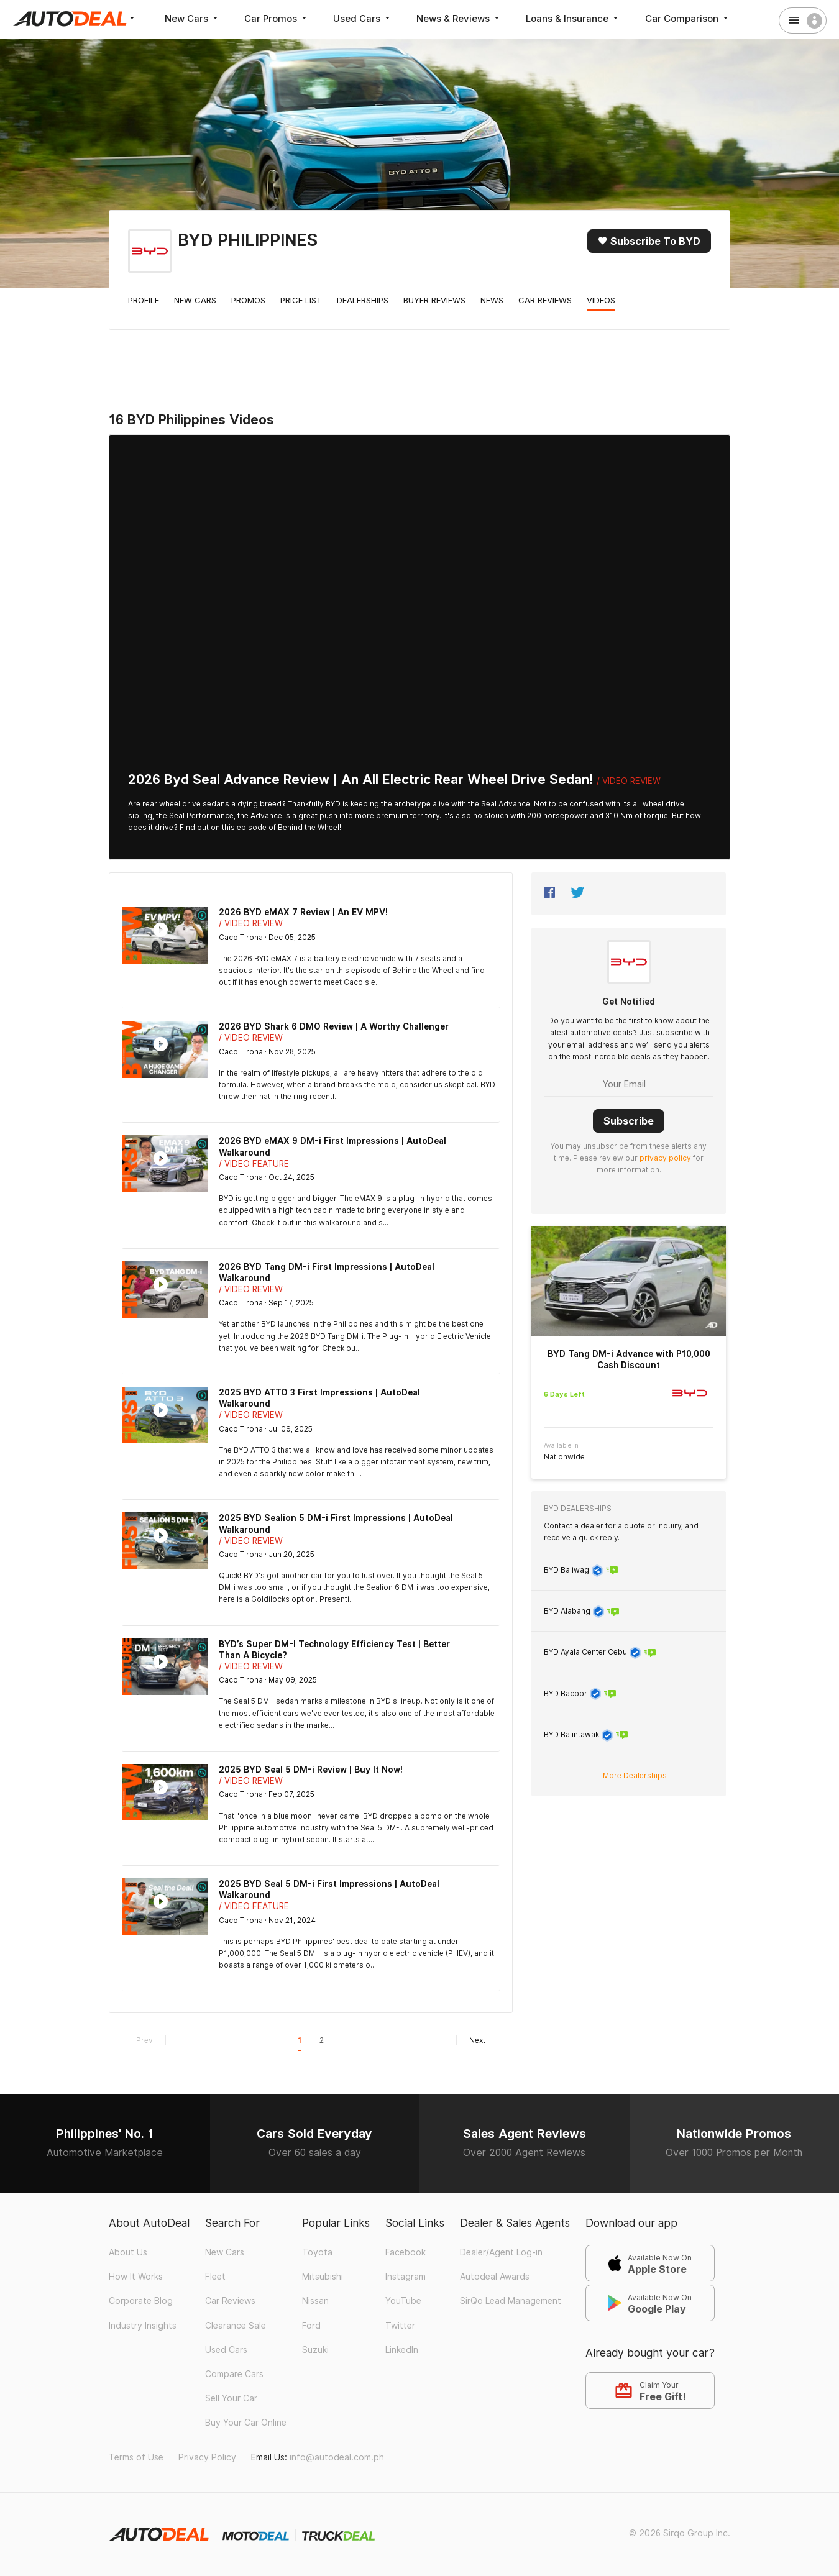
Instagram (405, 2276)
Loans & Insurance (575, 18)
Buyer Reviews (434, 300)
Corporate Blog (141, 2301)
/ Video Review (629, 781)
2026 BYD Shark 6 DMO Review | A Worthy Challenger (334, 1026)
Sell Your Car (231, 2398)
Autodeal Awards (495, 2276)
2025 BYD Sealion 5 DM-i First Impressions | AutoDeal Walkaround (336, 1523)
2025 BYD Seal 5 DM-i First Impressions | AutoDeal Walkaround (329, 1889)
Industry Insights (143, 2326)
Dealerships (362, 300)
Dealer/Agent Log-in (501, 2252)
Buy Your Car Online (246, 2423)
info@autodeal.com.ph (337, 2457)
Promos (248, 300)
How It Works (136, 2276)
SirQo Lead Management (510, 2301)
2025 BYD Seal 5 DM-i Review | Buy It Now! (311, 1769)
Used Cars (363, 18)
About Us (128, 2252)
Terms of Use (136, 2457)
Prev (151, 2040)
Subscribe (628, 1120)
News (491, 300)
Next (470, 2040)
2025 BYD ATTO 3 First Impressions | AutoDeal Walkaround (319, 1398)
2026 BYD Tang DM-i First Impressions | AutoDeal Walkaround (326, 1272)
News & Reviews (460, 18)
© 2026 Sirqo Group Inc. (679, 2533)
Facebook (405, 2252)
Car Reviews (545, 300)
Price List (301, 300)
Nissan (315, 2301)
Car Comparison (690, 18)
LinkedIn (401, 2350)
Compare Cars (234, 2374)
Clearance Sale (235, 2326)
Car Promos (277, 18)
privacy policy (665, 1157)
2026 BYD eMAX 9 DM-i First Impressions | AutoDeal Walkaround (332, 1146)
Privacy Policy (207, 2457)
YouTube (403, 2301)
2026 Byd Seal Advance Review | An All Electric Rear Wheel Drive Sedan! (360, 779)
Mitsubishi (322, 2276)
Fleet (215, 2276)
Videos (601, 300)
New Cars (192, 18)
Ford (311, 2326)
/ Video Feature (254, 1164)
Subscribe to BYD (649, 241)
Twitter (400, 2326)
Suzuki (315, 2350)
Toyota (317, 2252)
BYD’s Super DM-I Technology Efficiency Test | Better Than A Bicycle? (334, 1649)
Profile (143, 300)
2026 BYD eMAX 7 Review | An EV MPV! (303, 912)
